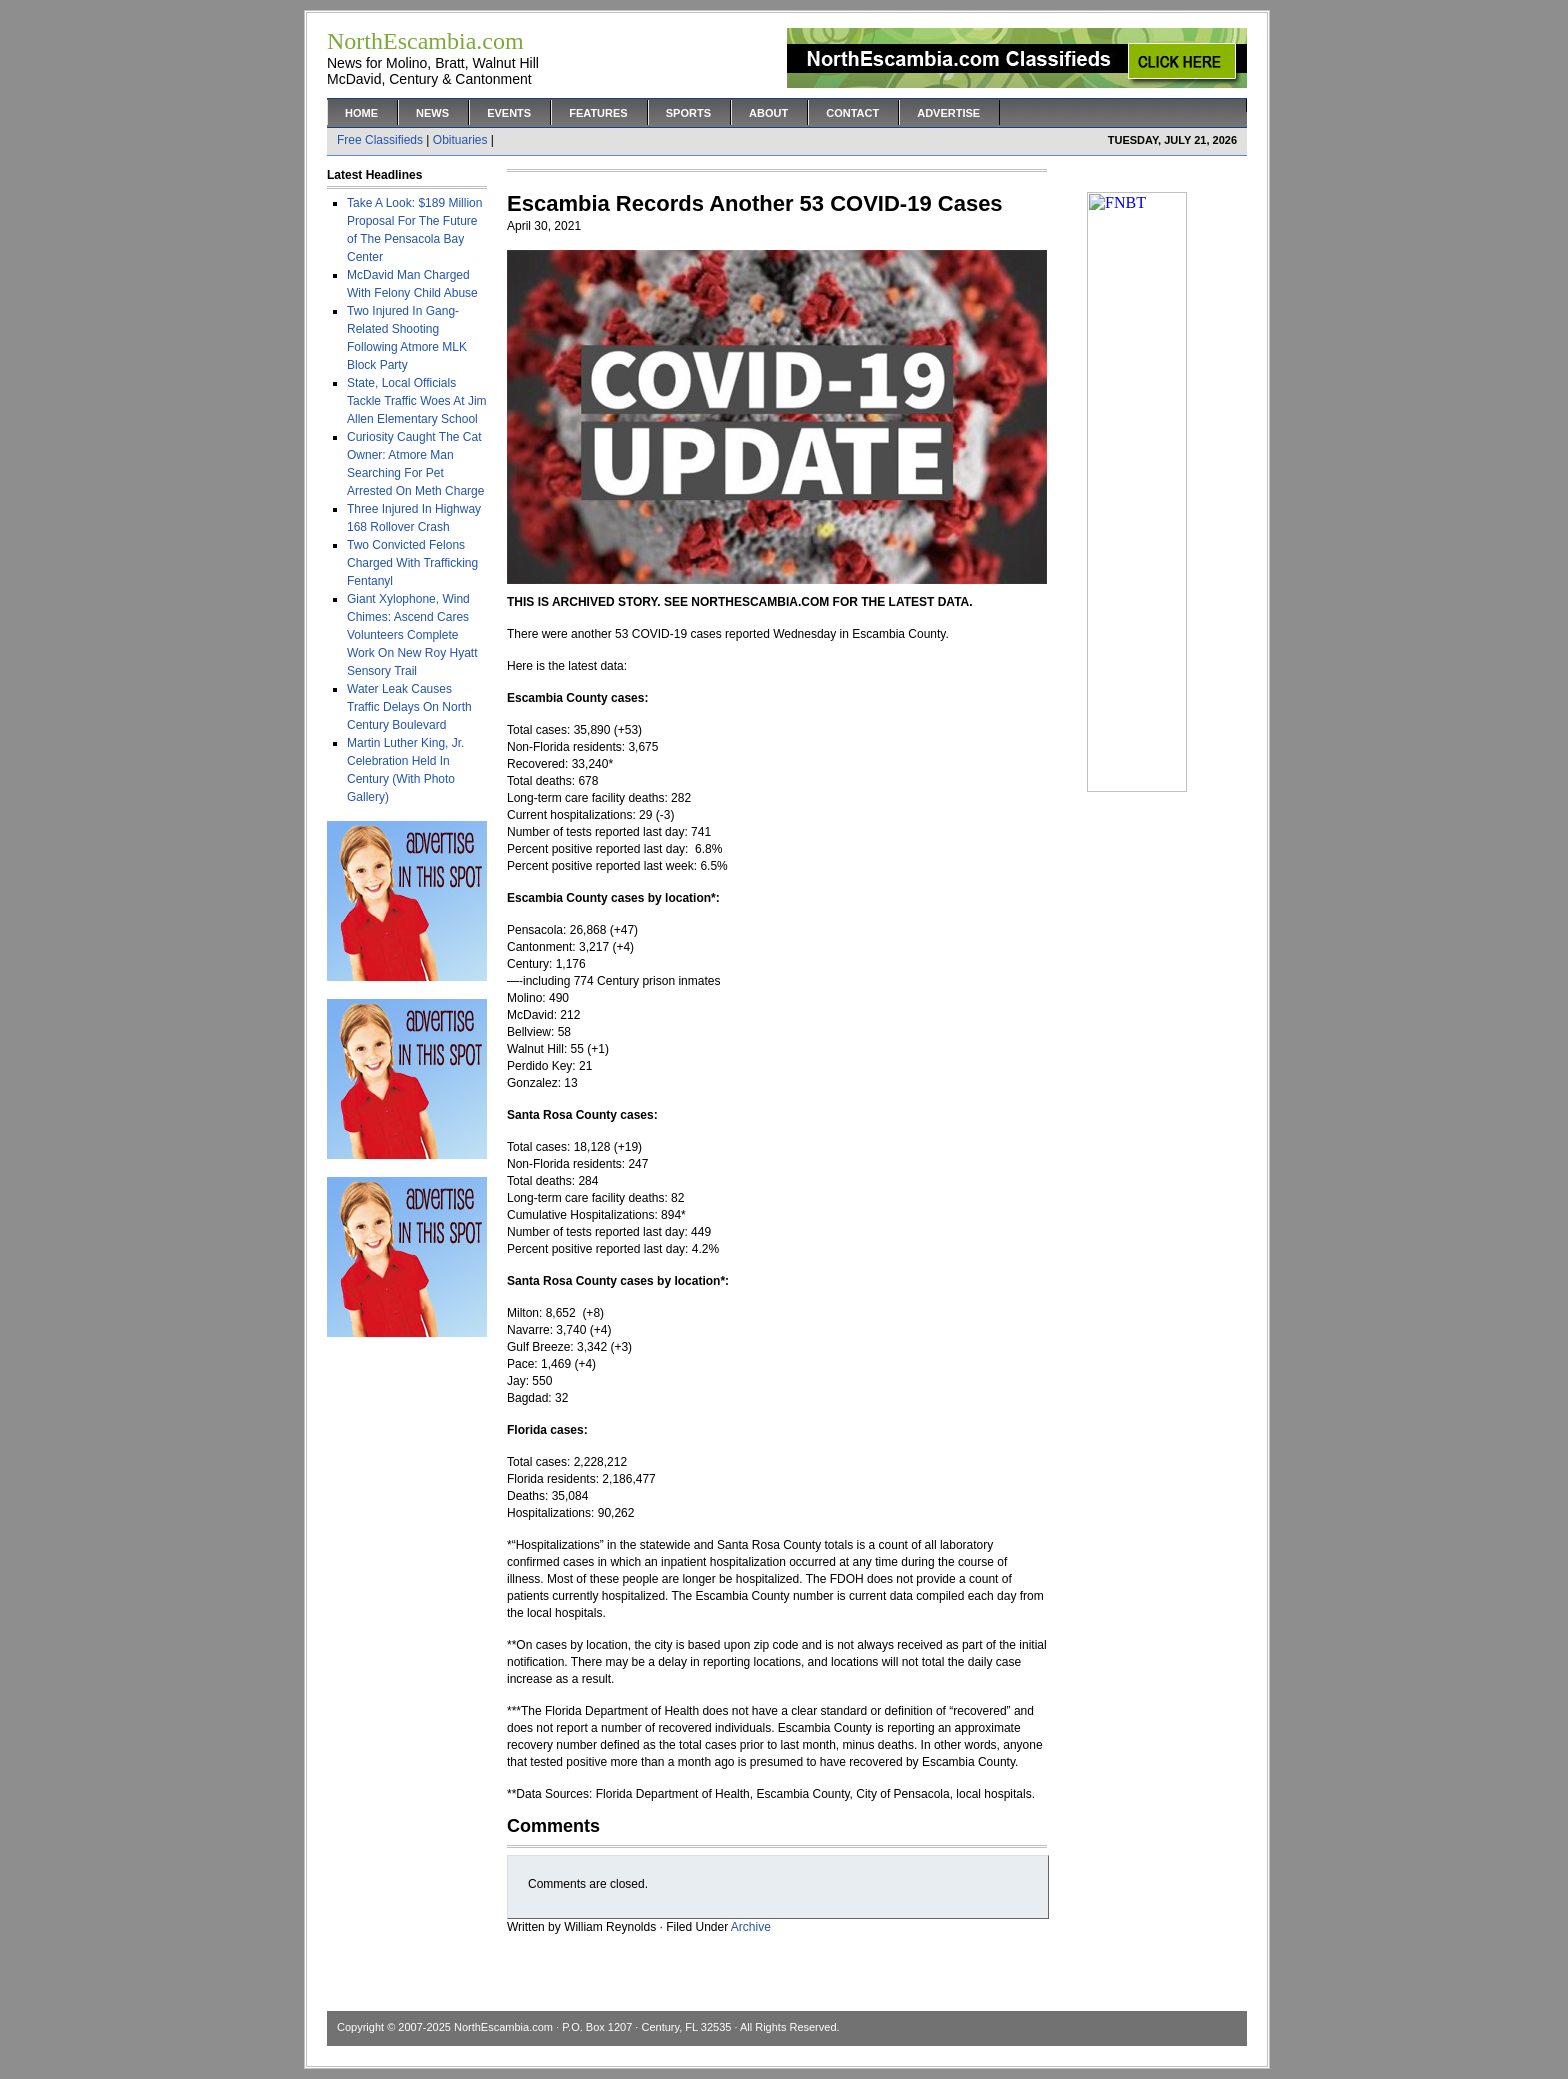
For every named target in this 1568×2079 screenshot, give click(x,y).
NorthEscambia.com (503, 2027)
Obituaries (460, 140)
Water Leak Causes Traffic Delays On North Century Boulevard (409, 707)
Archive (751, 1927)
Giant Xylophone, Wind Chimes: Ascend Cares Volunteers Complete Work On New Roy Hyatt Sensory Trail (412, 635)
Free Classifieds (380, 140)
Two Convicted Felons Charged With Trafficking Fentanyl (412, 563)
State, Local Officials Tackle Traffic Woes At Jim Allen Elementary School (417, 401)
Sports (688, 113)
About (768, 113)
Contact (852, 113)
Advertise (948, 113)
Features (598, 113)
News (432, 113)
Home (361, 113)
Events (509, 113)
